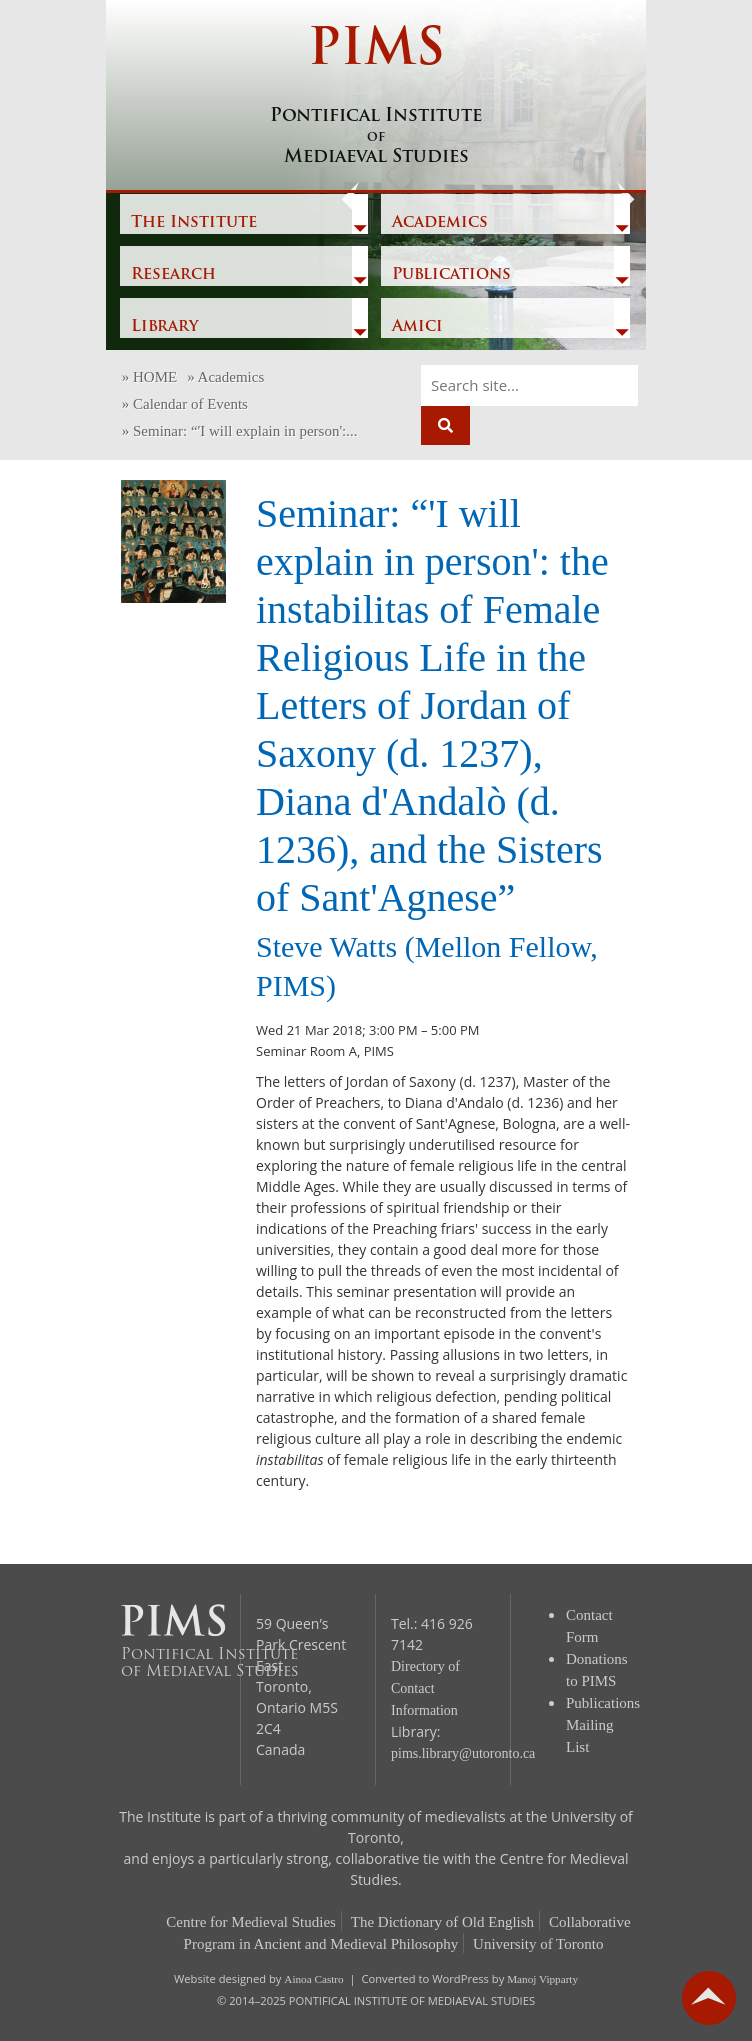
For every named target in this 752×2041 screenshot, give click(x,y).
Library (164, 327)
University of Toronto (538, 1944)
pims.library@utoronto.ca (463, 1753)
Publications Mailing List (603, 1725)
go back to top (709, 1998)
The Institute (194, 223)
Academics (440, 223)
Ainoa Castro (313, 1979)
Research (173, 275)
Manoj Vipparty (542, 1979)
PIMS (376, 97)
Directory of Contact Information (425, 1688)
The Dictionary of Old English (442, 1922)
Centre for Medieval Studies (251, 1922)
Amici (417, 327)
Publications (451, 275)
